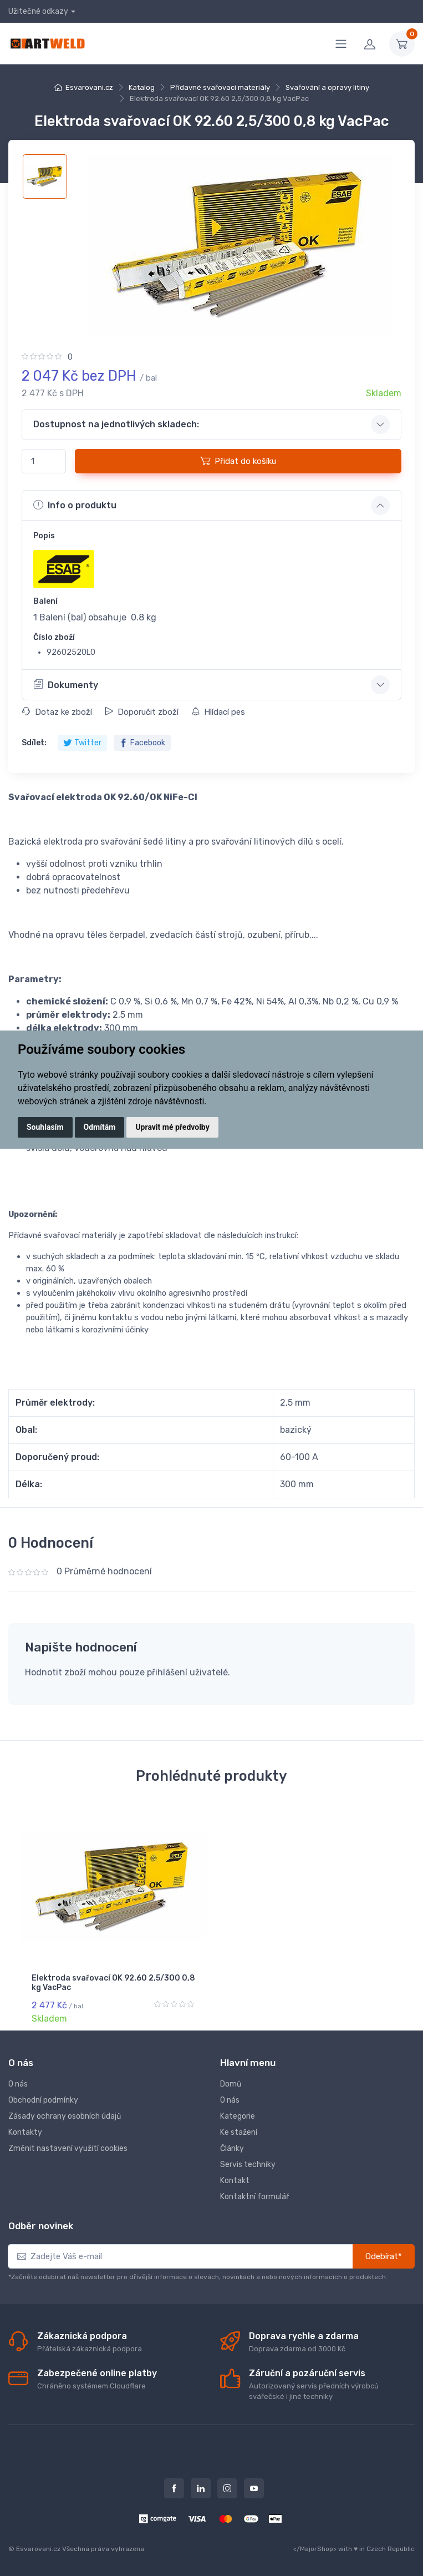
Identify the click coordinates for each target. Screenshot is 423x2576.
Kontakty (25, 2132)
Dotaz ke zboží (57, 712)
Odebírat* (383, 2256)
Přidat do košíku (238, 461)
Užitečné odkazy (38, 11)
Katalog (142, 87)
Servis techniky (248, 2164)
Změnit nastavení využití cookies (68, 2148)
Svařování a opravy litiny (327, 87)
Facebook (142, 742)
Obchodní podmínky (43, 2100)
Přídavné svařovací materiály (220, 87)
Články (232, 2148)
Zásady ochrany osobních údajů (64, 2116)
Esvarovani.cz (89, 87)
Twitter (82, 742)
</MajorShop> (315, 2549)
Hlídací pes (218, 712)
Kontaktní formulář (254, 2196)
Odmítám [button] (100, 1127)
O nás (18, 2084)
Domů (230, 2084)
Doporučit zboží (142, 712)
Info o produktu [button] (74, 505)
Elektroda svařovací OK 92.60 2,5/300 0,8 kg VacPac (113, 1982)
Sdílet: (34, 742)
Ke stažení (238, 2132)
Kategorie (237, 2116)
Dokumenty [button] (65, 684)
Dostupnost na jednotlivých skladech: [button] (116, 424)
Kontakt (234, 2180)
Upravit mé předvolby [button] (172, 1127)
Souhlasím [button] (45, 1127)
